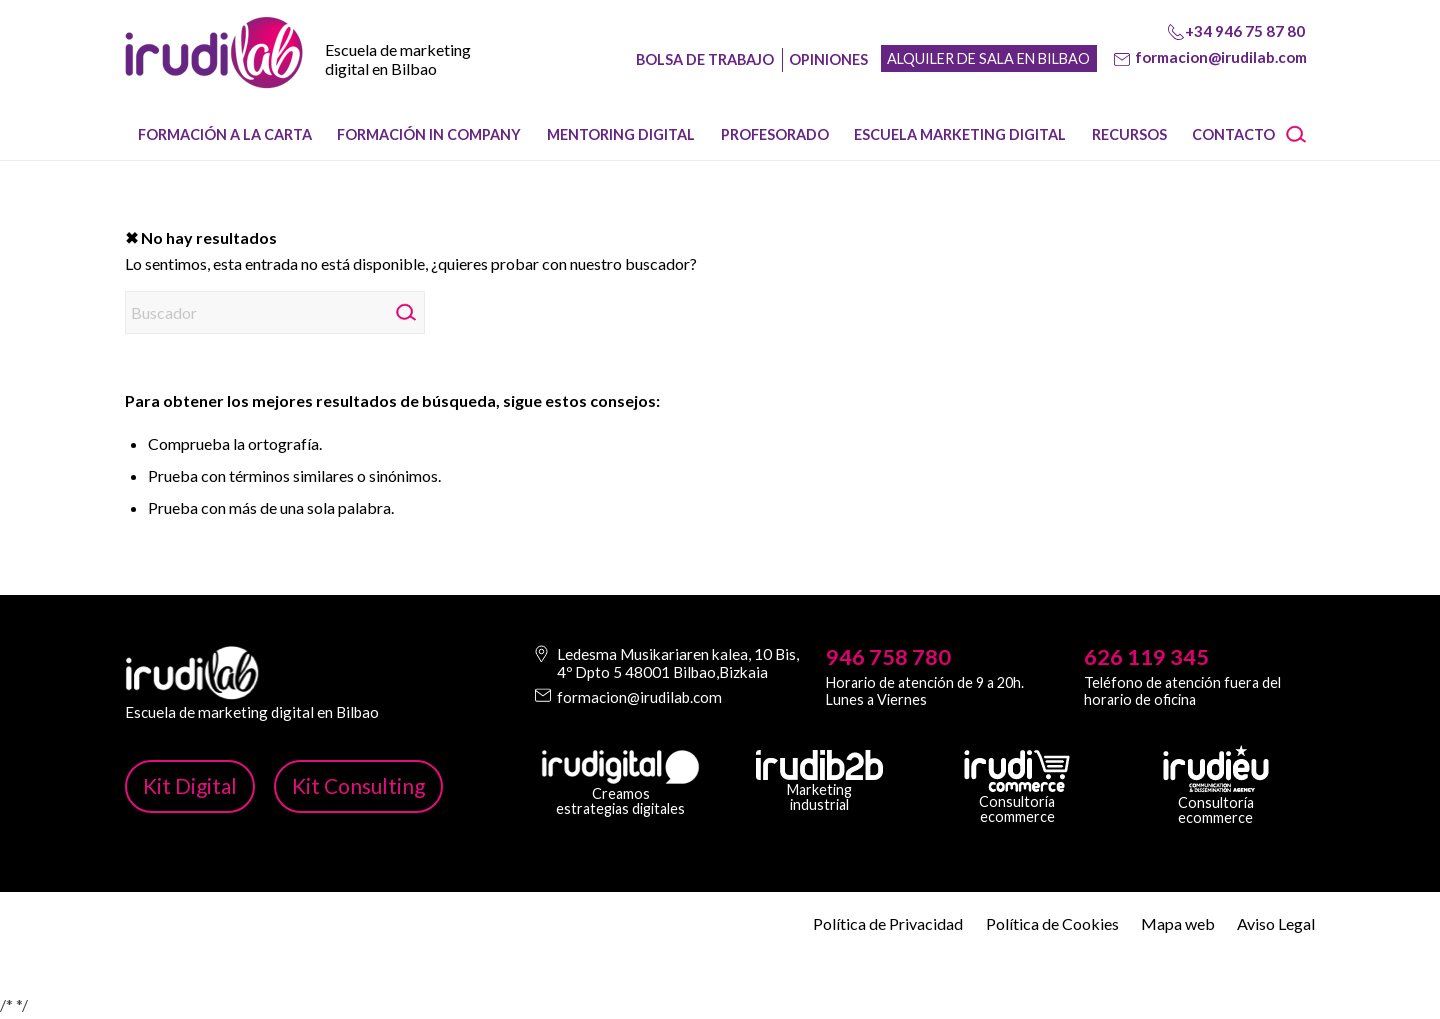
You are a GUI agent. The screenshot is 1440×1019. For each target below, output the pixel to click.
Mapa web (1178, 923)
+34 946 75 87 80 (1245, 31)
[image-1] (214, 71)
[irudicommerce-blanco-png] (1017, 771)
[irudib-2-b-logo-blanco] (819, 765)
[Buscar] (1303, 135)
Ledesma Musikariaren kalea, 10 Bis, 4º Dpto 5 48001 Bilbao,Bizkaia (678, 663)
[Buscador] (275, 312)
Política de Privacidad (888, 923)
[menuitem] (225, 135)
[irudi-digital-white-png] (620, 767)
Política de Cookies (1052, 923)
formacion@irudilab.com (1221, 57)
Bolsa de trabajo (705, 59)
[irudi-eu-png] (1216, 769)
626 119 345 (1146, 657)
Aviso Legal (1276, 923)
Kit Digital (190, 785)
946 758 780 (888, 657)
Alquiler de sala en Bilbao (988, 58)
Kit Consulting (358, 785)
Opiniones (828, 59)
